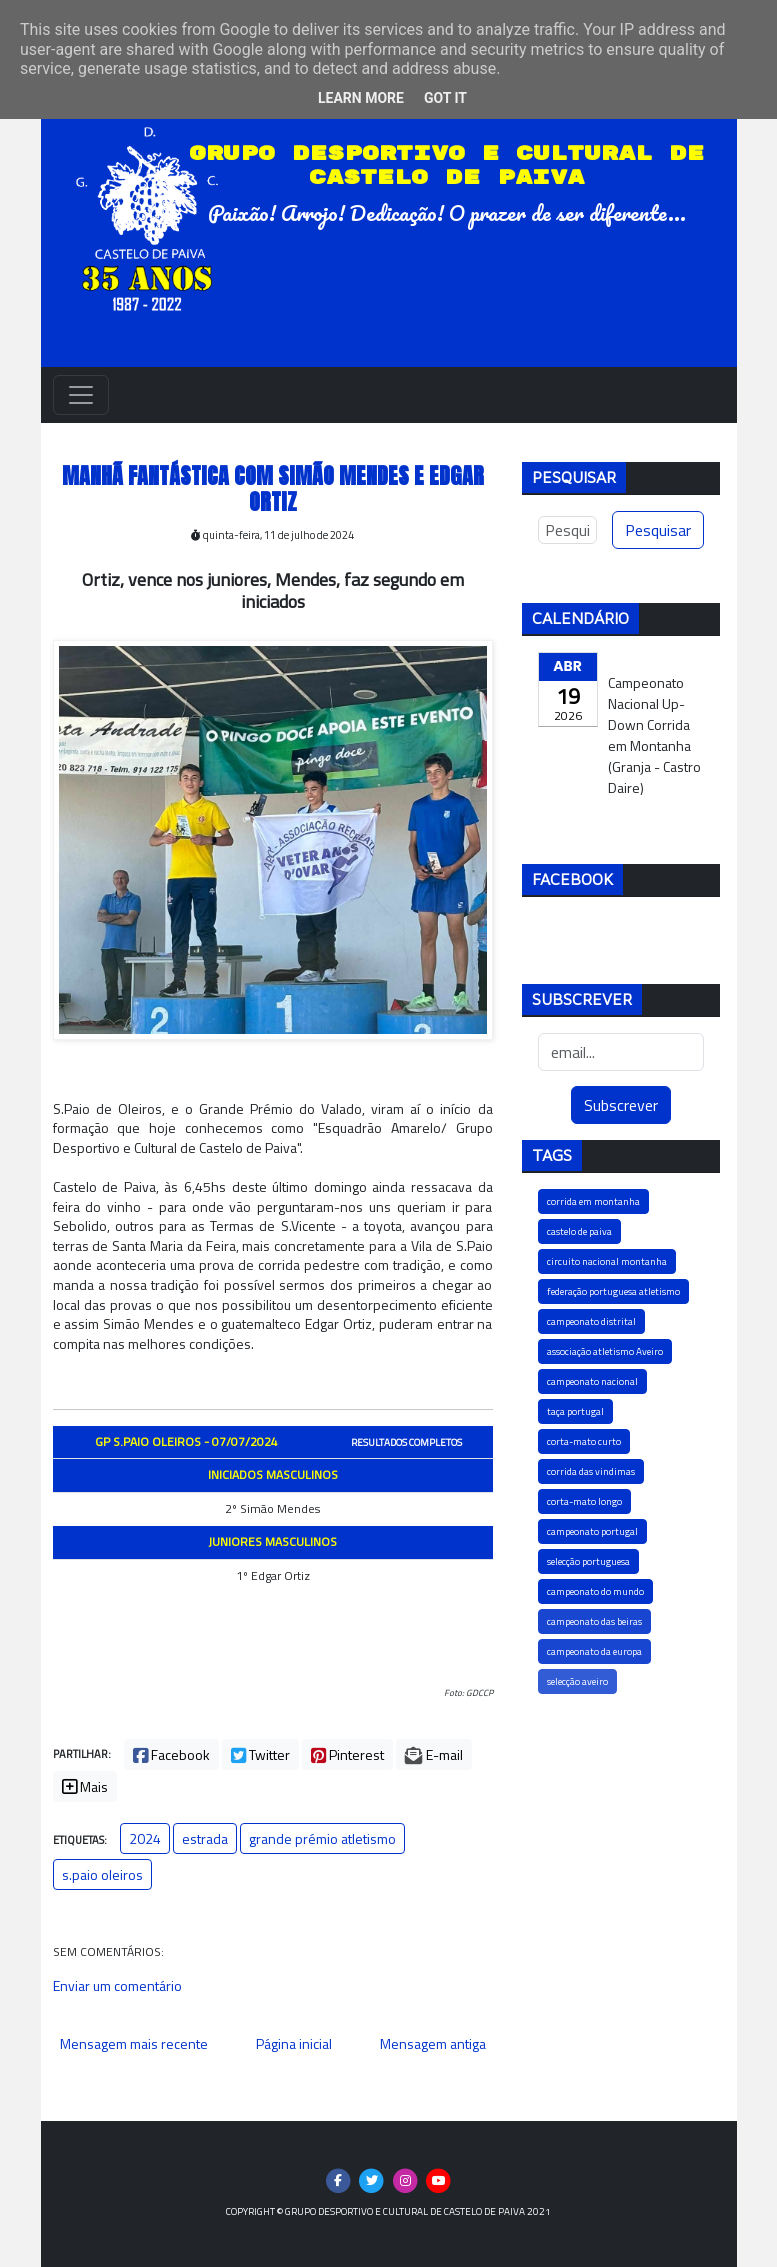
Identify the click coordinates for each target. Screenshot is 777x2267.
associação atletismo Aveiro (605, 1351)
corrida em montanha (593, 1201)
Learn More (361, 98)
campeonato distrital (591, 1321)
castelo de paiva (579, 1231)
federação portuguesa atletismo (613, 1291)
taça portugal (575, 1411)
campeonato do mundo (595, 1591)
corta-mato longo (584, 1501)
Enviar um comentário (117, 1985)
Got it (445, 98)
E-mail (434, 1754)
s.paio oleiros (102, 1874)
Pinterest (347, 1754)
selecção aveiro (577, 1681)
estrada (205, 1838)
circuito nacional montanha (607, 1261)
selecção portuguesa (588, 1561)
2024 (145, 1838)
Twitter (260, 1754)
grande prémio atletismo (322, 1838)
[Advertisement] (621, 1824)
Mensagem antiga (433, 2043)
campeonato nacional (592, 1381)
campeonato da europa (594, 1651)
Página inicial (294, 2043)
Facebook (171, 1754)
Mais (85, 1786)
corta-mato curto (584, 1441)
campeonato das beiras (594, 1621)
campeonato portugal (592, 1531)
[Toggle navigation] (81, 395)
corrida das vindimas (591, 1471)
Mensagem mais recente (134, 2043)
